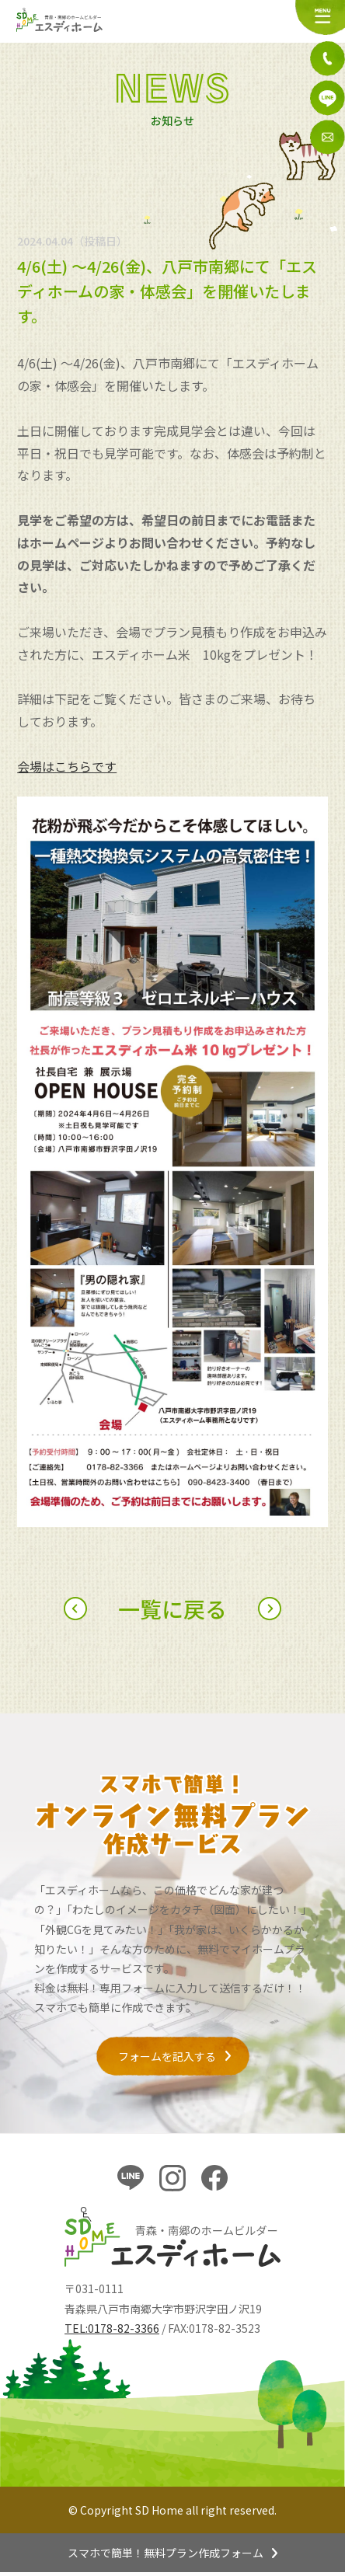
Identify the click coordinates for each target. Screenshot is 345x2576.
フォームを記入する (167, 2056)
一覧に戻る (172, 1608)
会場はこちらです (67, 766)
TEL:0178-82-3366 (111, 2328)
